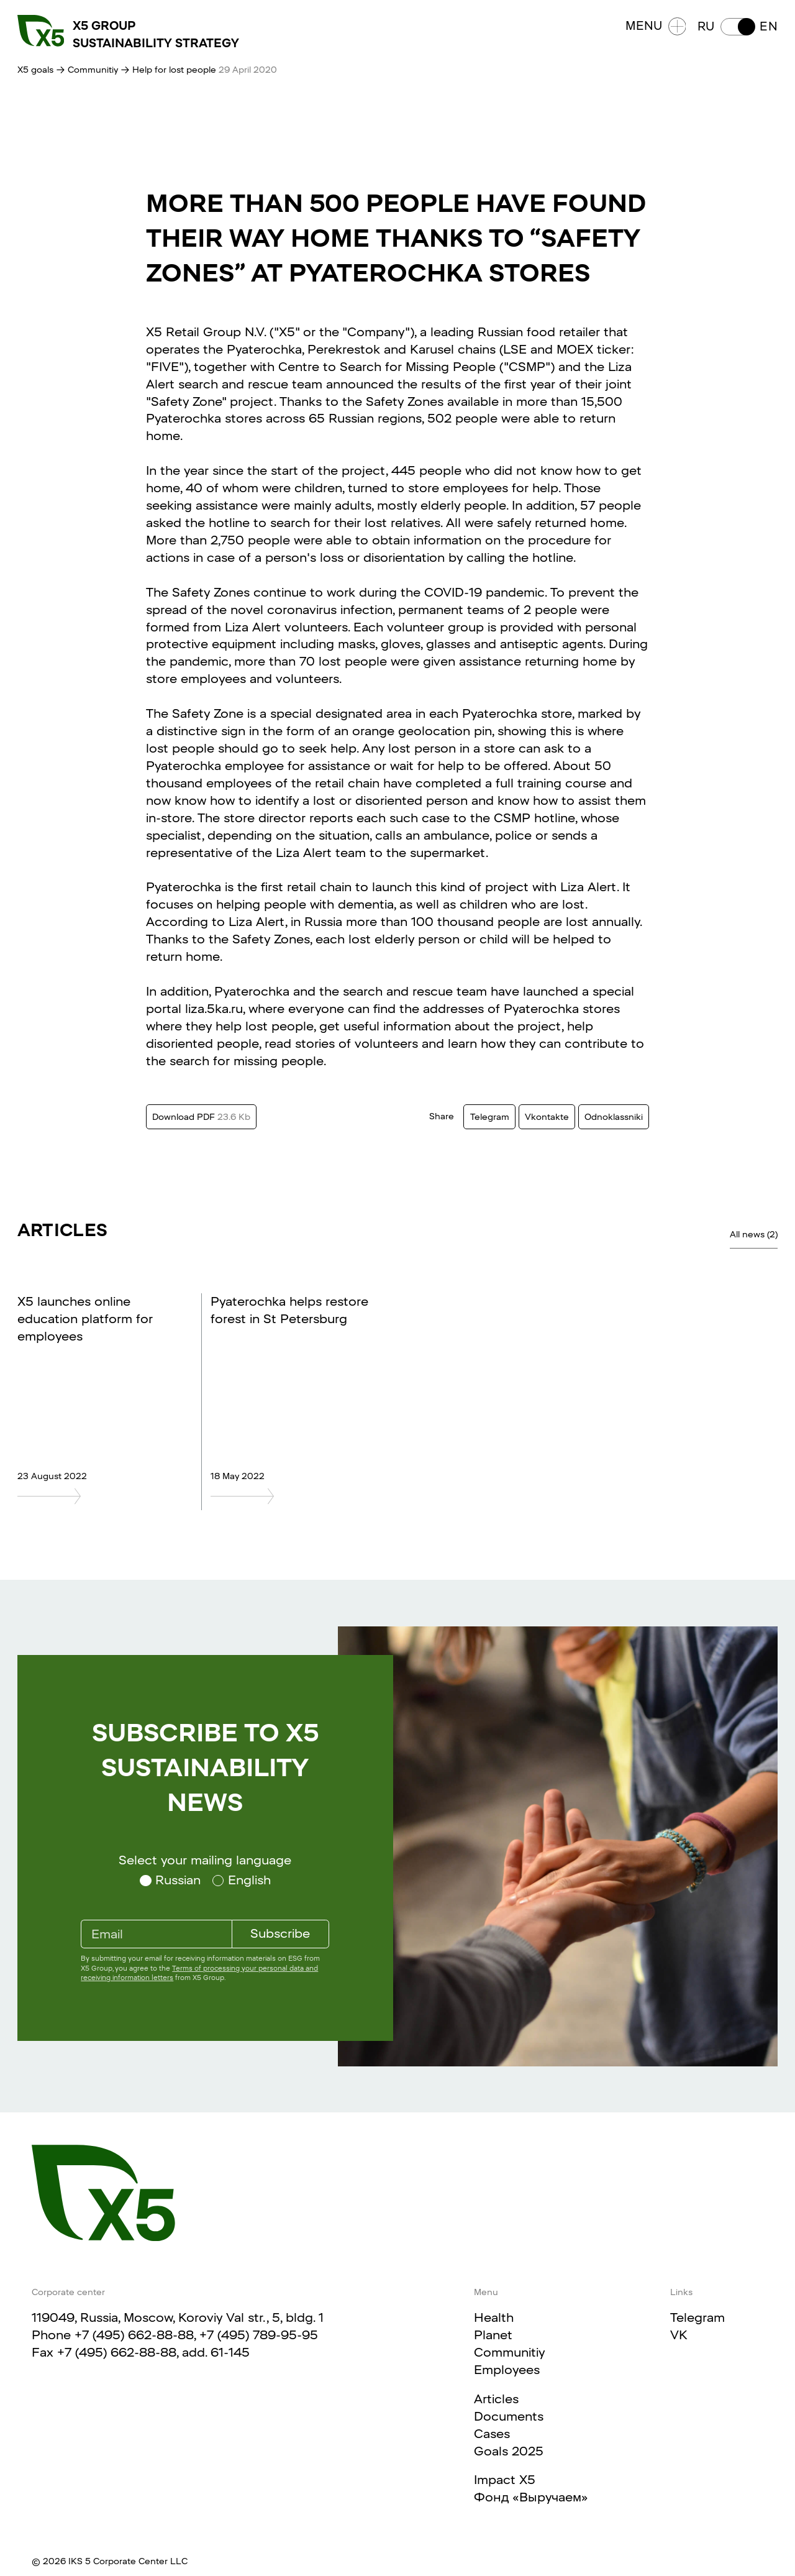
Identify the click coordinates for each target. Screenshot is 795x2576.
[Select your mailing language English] (241, 1880)
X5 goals (35, 70)
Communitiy (509, 2352)
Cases (492, 2433)
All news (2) (754, 1234)
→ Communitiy (86, 70)
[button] (737, 26)
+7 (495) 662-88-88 (134, 2334)
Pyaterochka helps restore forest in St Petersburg (289, 1310)
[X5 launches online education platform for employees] (97, 1496)
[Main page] (103, 2193)
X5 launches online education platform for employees (85, 1319)
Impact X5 (504, 2479)
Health (494, 2317)
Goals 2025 (508, 2451)
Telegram (697, 2317)
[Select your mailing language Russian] (170, 1880)
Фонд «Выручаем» (531, 2497)
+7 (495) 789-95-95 (258, 2334)
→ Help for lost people (169, 70)
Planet (493, 2334)
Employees (507, 2369)
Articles (496, 2398)
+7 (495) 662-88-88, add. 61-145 (153, 2352)
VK (679, 2334)
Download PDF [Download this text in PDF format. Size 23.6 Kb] (201, 1117)
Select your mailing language (205, 1860)
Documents (508, 2416)
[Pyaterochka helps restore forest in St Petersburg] (291, 1496)
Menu (655, 26)
